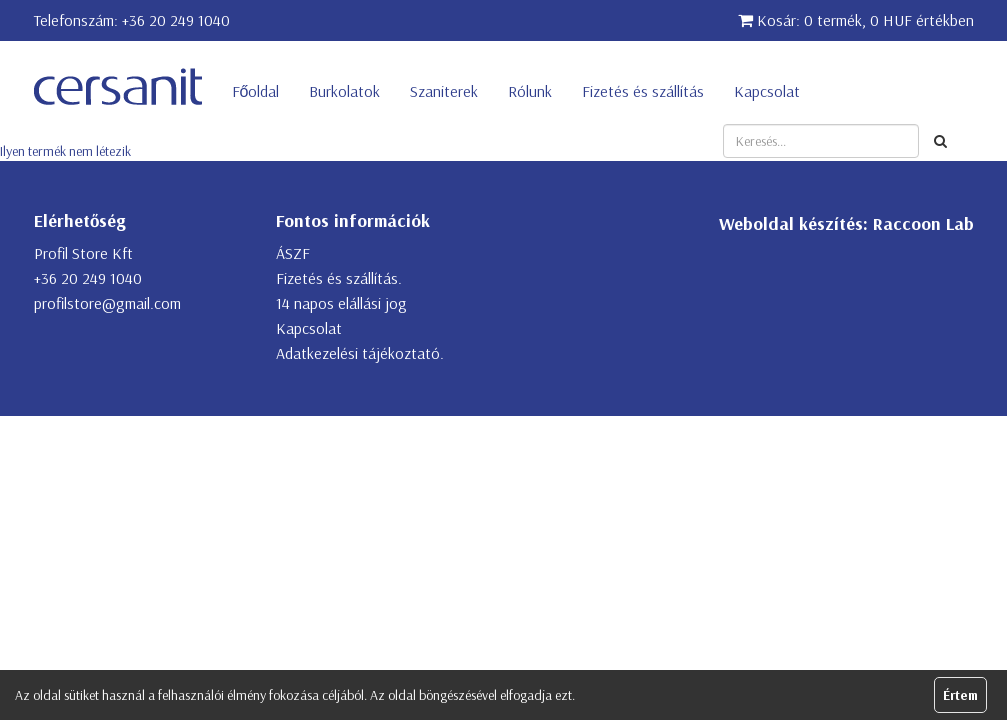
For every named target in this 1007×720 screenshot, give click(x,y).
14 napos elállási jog (341, 303)
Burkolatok (344, 91)
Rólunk (530, 91)
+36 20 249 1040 (176, 20)
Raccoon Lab (923, 223)
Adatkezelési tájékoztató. (360, 353)
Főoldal (256, 91)
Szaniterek (444, 91)
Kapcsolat (767, 91)
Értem (960, 695)
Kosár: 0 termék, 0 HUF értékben (856, 20)
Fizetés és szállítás (643, 91)
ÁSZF (293, 253)
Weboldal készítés (791, 223)
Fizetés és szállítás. (339, 278)
